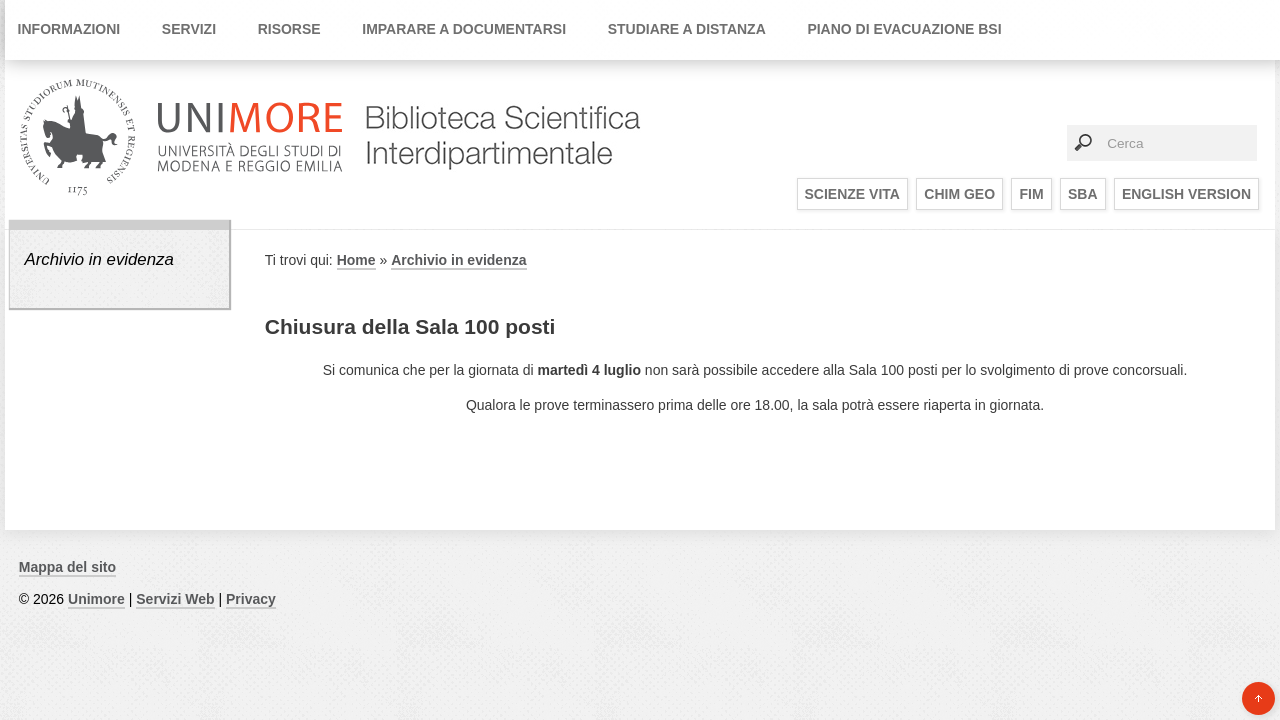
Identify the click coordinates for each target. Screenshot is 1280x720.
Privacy (251, 599)
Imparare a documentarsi (464, 29)
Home (356, 260)
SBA (1083, 194)
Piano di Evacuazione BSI (904, 29)
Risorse (289, 29)
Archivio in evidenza (98, 259)
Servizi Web (175, 599)
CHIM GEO (959, 194)
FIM (1031, 194)
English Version (1186, 194)
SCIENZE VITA (852, 194)
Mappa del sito (67, 567)
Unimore (96, 599)
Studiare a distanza (687, 29)
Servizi (189, 29)
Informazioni (69, 29)
